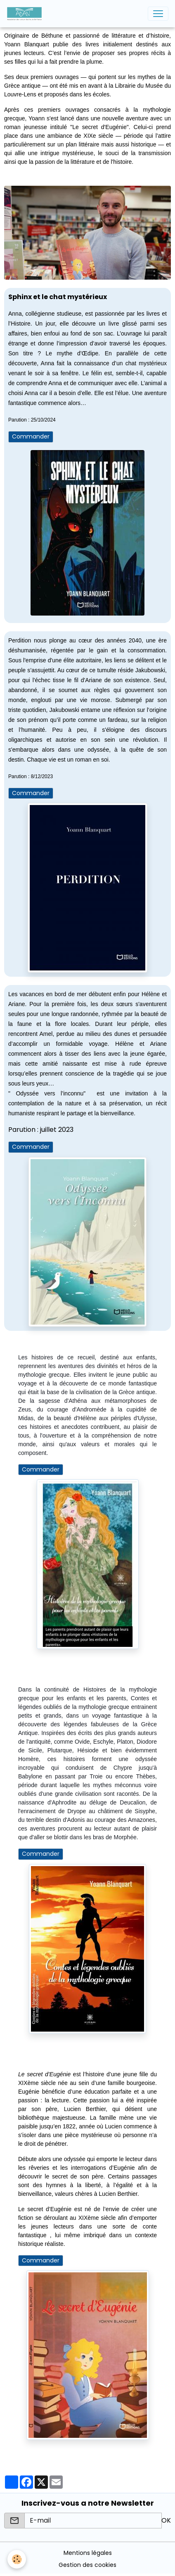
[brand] (26, 14)
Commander (31, 436)
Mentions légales (88, 2553)
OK (166, 2520)
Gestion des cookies (87, 2565)
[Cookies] (16, 2559)
